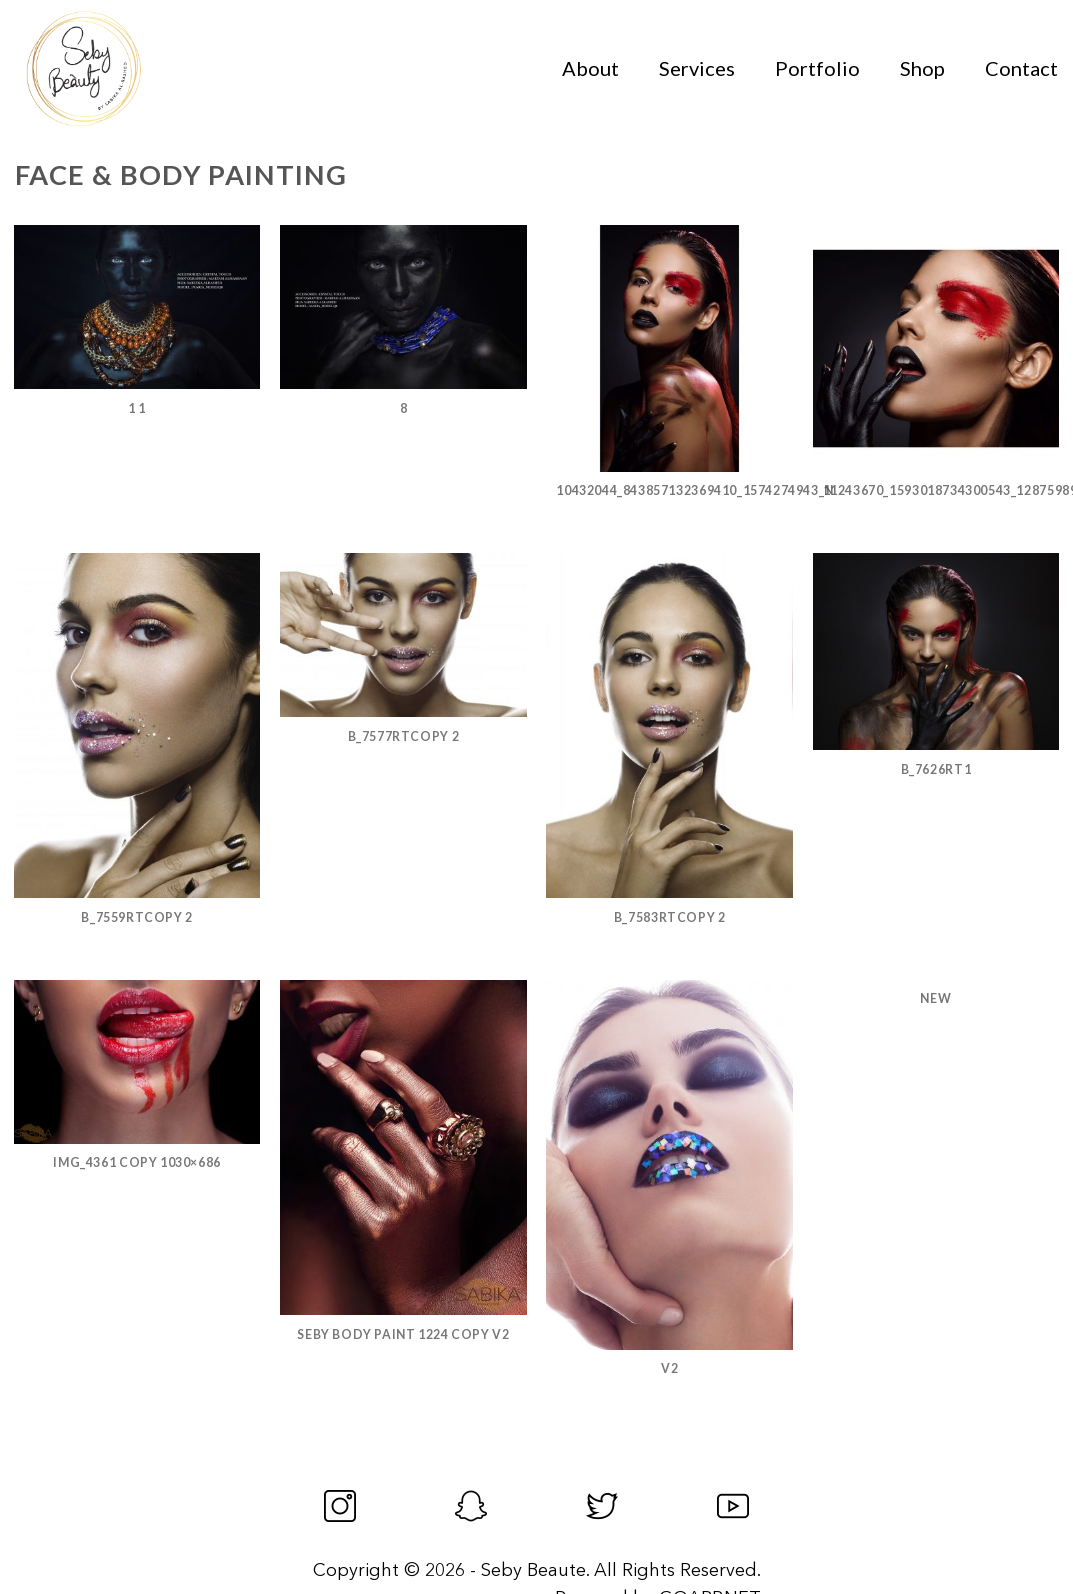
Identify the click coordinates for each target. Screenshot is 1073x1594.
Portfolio (817, 68)
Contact (1021, 68)
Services (697, 68)
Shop (922, 68)
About (590, 68)
